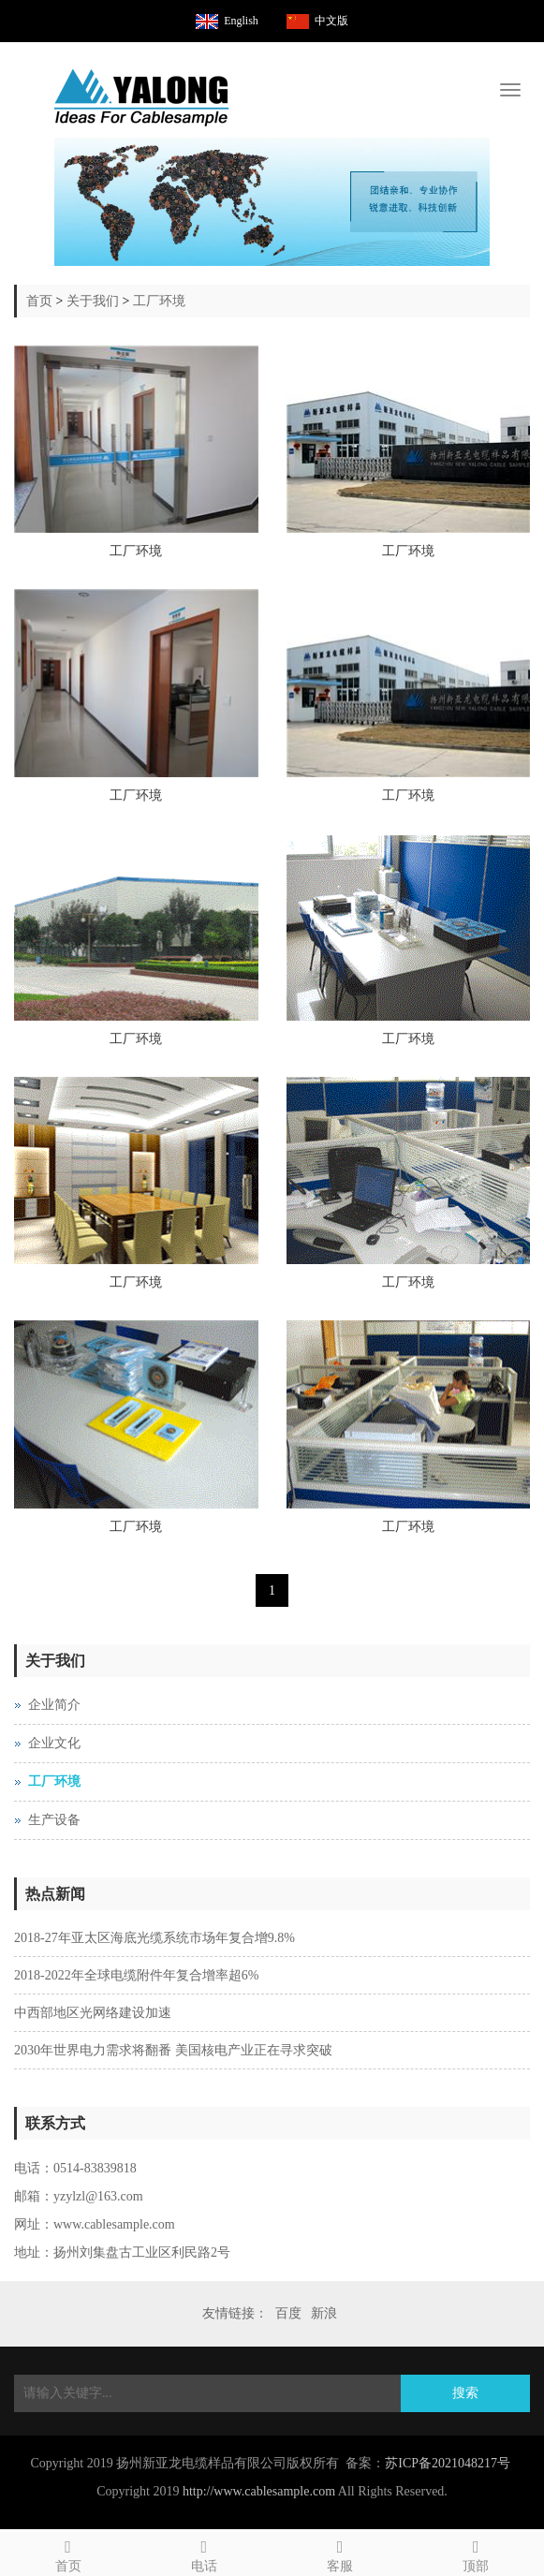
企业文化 (54, 1743)
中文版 (331, 20)
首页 (39, 301)
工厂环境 (159, 301)
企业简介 (54, 1705)
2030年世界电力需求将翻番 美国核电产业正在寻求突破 (173, 2050)
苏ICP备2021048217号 (447, 2463)
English (241, 20)
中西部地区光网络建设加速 (92, 2013)
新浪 (324, 2313)
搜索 (465, 2393)
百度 (288, 2313)
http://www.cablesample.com (259, 2491)
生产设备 (54, 1820)
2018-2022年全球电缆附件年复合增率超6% (136, 1975)
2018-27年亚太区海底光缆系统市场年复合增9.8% (154, 1938)
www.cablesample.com (114, 2224)
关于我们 (92, 301)
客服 (340, 2553)
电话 (204, 2553)
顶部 (476, 2553)
